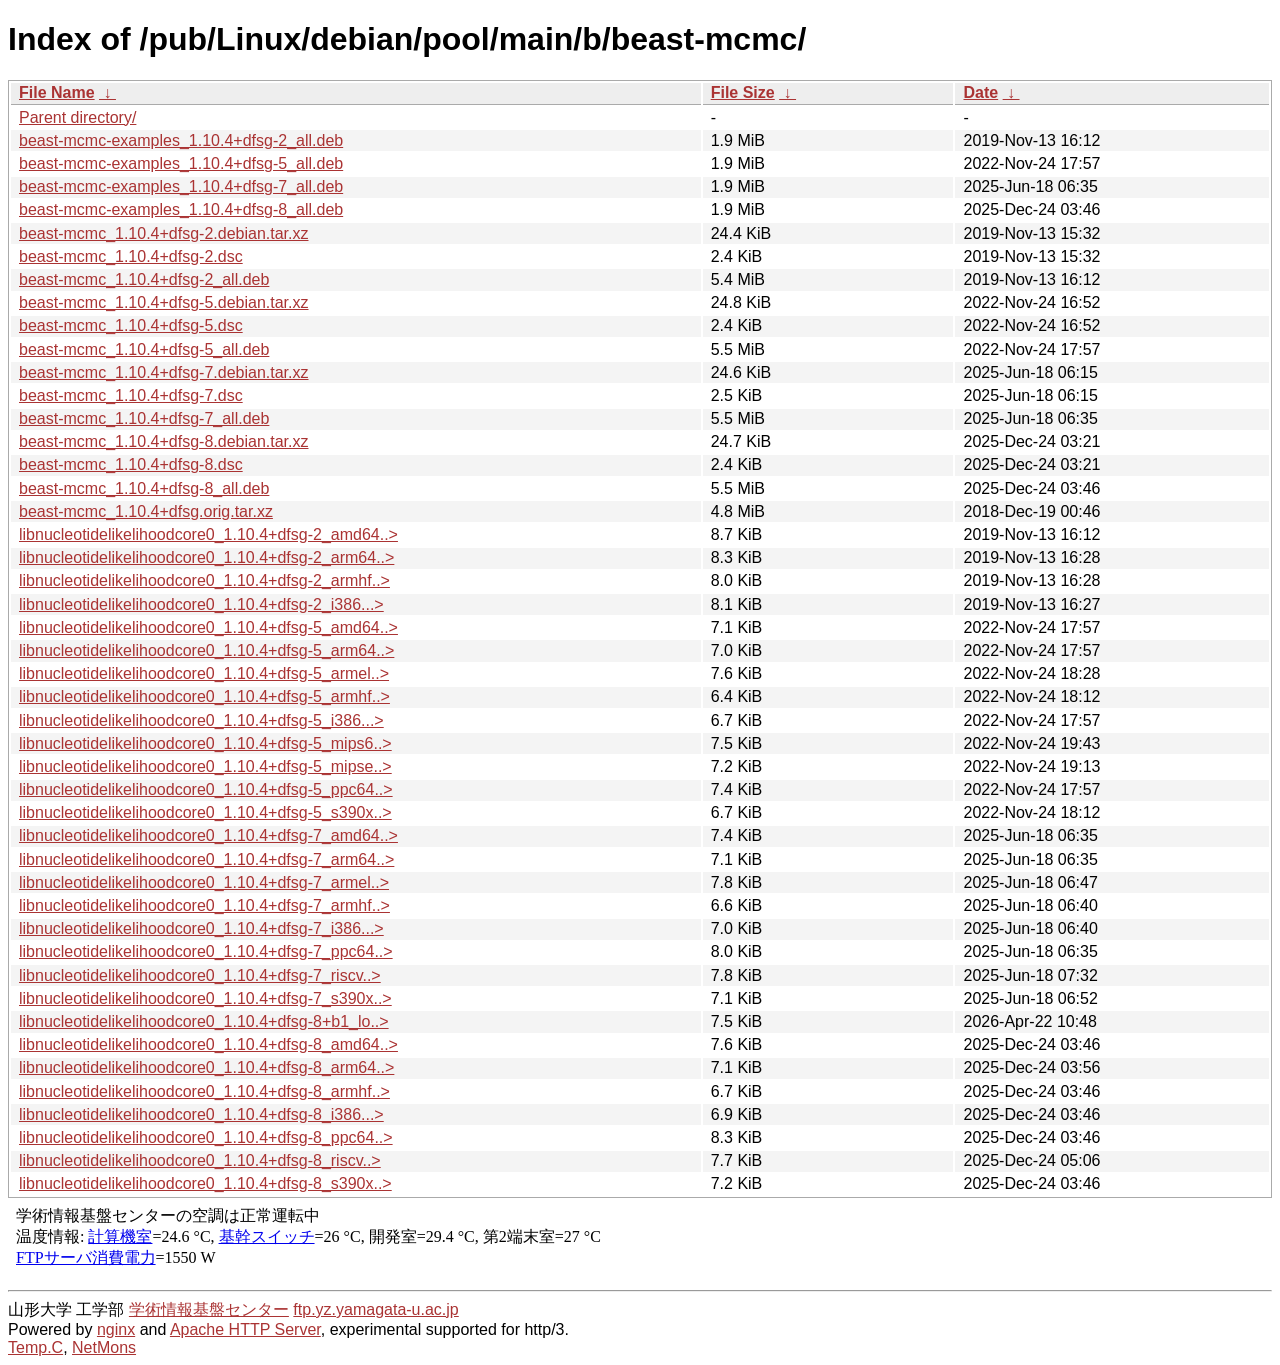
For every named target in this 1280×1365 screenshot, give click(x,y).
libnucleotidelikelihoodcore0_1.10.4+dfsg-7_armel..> (204, 882)
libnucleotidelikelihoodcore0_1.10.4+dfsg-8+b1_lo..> (204, 1021)
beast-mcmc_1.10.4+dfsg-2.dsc (131, 256)
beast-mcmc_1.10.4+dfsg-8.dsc (131, 464)
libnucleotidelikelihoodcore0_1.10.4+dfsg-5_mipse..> (205, 766)
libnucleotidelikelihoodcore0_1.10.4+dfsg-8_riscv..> (200, 1160)
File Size (743, 92)
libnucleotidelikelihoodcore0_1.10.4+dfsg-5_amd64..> (208, 627)
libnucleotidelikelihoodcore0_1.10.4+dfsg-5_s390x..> (205, 812)
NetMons (104, 1347)
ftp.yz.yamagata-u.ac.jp (375, 1309)
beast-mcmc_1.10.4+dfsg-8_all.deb (144, 488)
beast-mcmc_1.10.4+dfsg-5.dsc (131, 325)
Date (980, 92)
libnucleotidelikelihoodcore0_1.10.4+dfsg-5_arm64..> (206, 650)
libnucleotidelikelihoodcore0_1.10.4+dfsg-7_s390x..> (205, 998)
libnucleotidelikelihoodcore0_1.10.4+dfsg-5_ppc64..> (206, 789)
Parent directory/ (77, 117)
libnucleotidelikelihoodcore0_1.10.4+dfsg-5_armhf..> (204, 696)
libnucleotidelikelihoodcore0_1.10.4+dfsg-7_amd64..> (208, 835)
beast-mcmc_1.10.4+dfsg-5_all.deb (144, 349)
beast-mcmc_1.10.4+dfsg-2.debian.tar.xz (164, 233)
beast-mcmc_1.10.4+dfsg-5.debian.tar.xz (164, 302)
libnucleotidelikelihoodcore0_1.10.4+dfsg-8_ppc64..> (206, 1137)
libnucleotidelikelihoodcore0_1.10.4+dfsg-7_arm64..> (206, 859)
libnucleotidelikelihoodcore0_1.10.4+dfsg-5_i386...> (201, 720)
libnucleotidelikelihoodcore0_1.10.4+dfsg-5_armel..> (204, 673)
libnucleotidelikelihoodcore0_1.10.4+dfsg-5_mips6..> (205, 743)
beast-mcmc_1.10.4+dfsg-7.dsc (131, 395)
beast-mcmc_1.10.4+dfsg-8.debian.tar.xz (164, 441)
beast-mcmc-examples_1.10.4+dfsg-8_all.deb (181, 209)
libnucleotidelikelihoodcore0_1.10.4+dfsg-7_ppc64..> (206, 951)
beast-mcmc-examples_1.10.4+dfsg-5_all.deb (181, 163)
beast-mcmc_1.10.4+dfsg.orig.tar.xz (146, 511)
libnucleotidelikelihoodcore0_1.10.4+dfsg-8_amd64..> (208, 1044)
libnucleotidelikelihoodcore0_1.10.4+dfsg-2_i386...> (201, 604)
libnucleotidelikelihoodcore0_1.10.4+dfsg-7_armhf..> (204, 905)
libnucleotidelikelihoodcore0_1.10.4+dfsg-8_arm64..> (206, 1067)
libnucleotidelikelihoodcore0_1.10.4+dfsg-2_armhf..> (204, 580)
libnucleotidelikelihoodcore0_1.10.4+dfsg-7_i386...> (201, 928)
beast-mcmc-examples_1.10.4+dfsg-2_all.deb (181, 140)
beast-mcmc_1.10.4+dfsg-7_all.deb (144, 418)
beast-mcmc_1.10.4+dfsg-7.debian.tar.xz (164, 372)
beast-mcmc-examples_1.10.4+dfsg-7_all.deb (181, 186)
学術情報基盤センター (209, 1309)
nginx (116, 1329)
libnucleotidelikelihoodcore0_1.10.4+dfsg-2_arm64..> (206, 557)
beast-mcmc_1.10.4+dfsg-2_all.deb (144, 279)
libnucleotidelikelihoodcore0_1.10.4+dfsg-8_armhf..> (204, 1091)
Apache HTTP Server (245, 1329)
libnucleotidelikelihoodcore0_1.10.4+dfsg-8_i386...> (201, 1114)
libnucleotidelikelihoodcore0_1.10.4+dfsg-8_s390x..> (205, 1183)
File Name (57, 92)
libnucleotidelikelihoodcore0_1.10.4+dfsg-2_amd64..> (208, 534)
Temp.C (35, 1347)
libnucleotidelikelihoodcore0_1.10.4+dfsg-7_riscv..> (200, 975)
